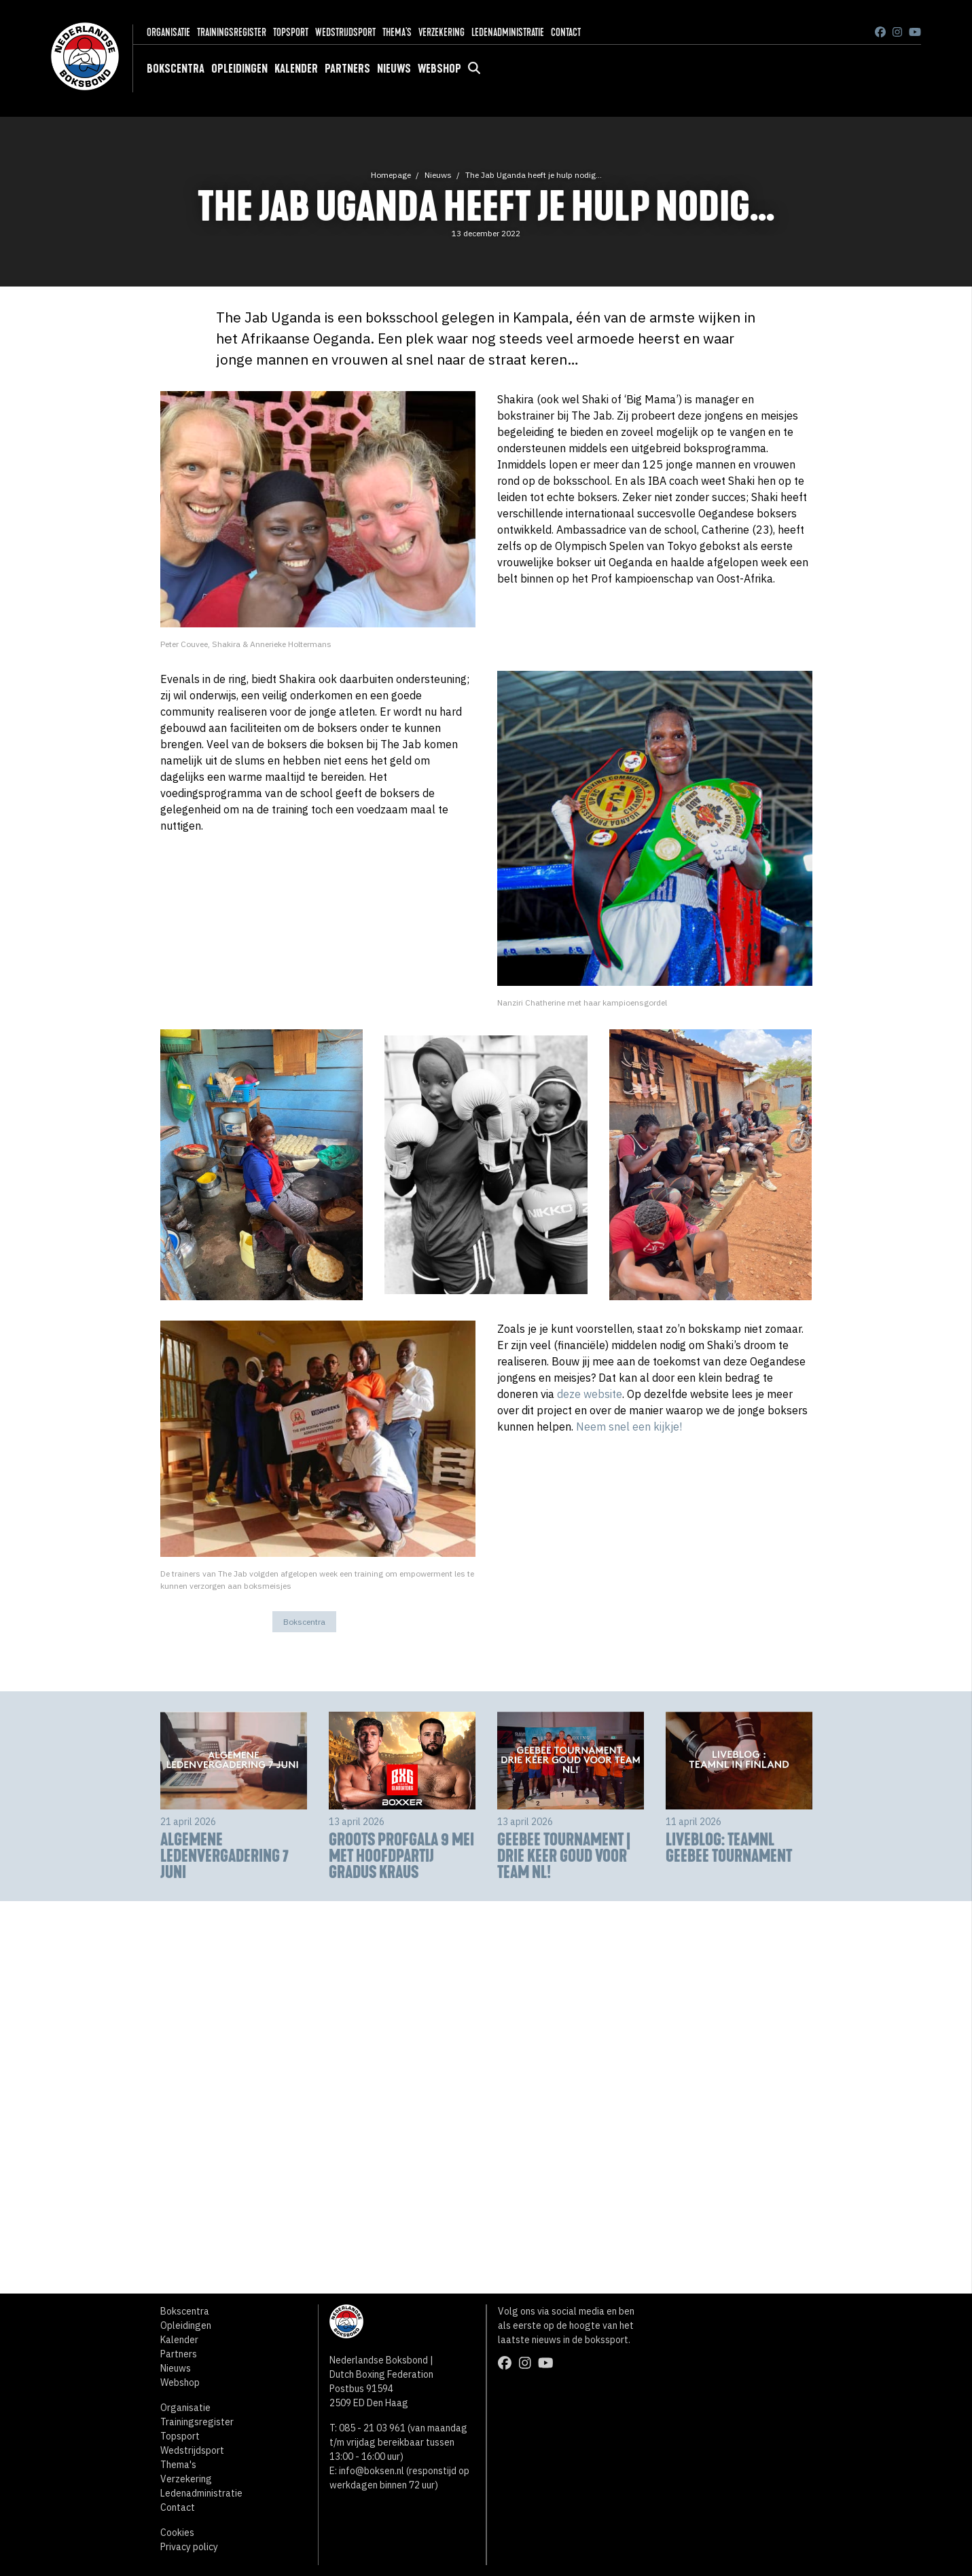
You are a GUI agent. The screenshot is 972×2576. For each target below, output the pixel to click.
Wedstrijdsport (345, 32)
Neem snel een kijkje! (629, 1426)
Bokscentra (175, 68)
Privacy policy (189, 2547)
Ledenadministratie (507, 32)
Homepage (391, 175)
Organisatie (168, 32)
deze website (589, 1394)
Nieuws (394, 68)
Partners (347, 68)
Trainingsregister (231, 32)
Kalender (296, 68)
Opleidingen (239, 68)
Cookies (177, 2532)
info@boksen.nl (371, 2471)
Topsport (290, 32)
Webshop (439, 68)
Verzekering (441, 32)
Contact (566, 32)
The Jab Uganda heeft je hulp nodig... (533, 175)
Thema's (397, 32)
